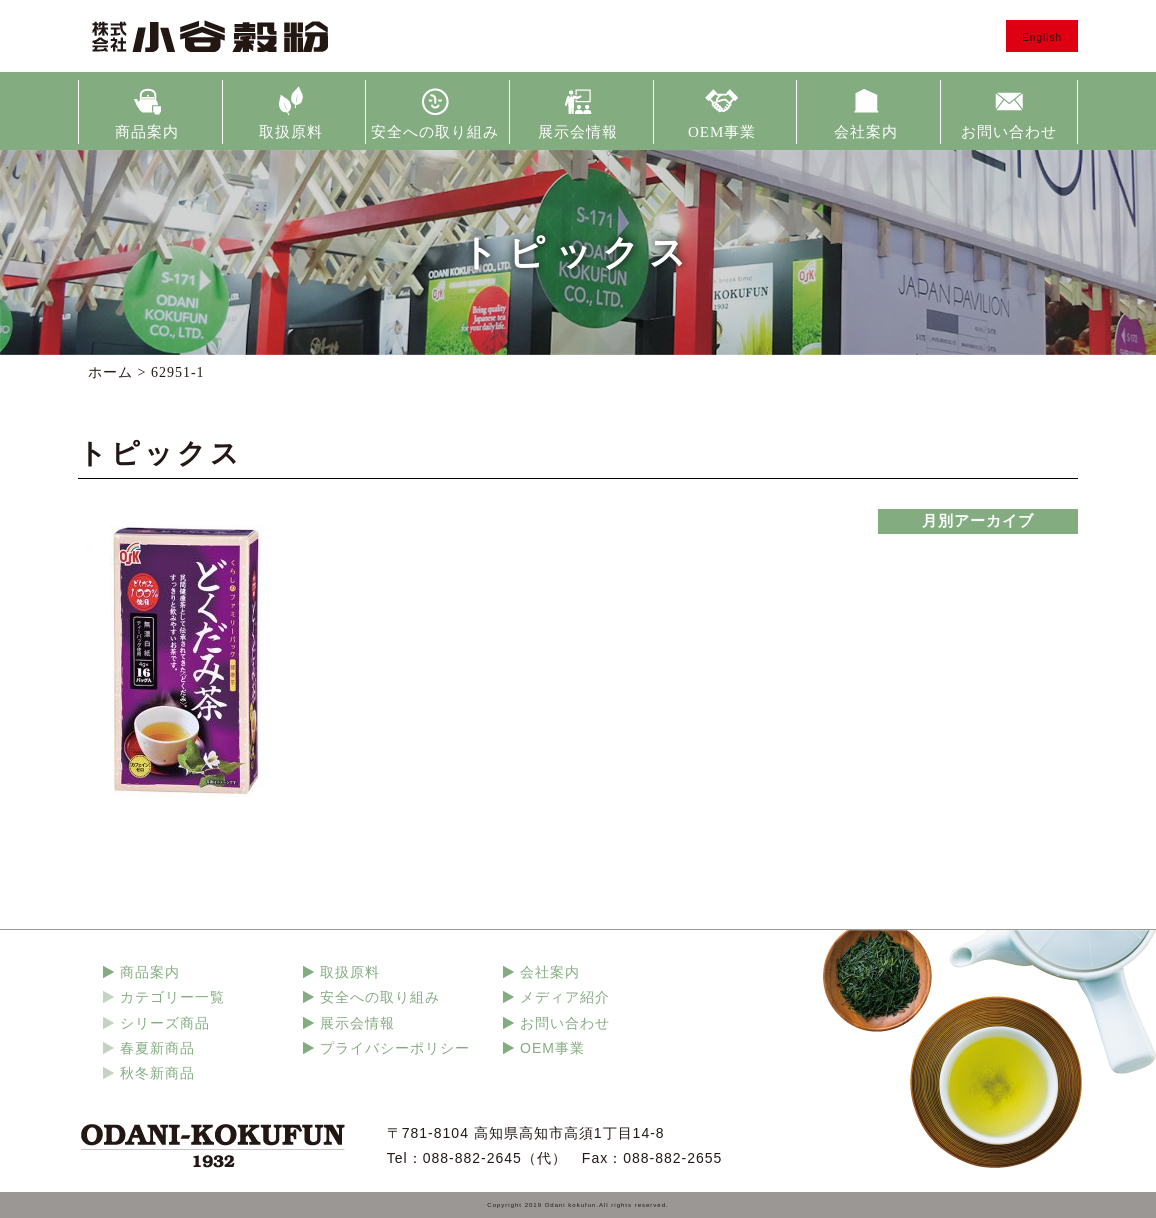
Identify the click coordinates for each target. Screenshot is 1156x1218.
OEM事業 (722, 132)
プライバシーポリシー (395, 1048)
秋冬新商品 (157, 1073)
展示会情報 (578, 132)
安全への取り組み (435, 132)
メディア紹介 (565, 997)
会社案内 (866, 132)
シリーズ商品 (165, 1023)
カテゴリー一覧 (172, 997)
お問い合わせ (1009, 132)
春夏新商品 (157, 1048)
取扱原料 (291, 132)
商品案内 (147, 132)
